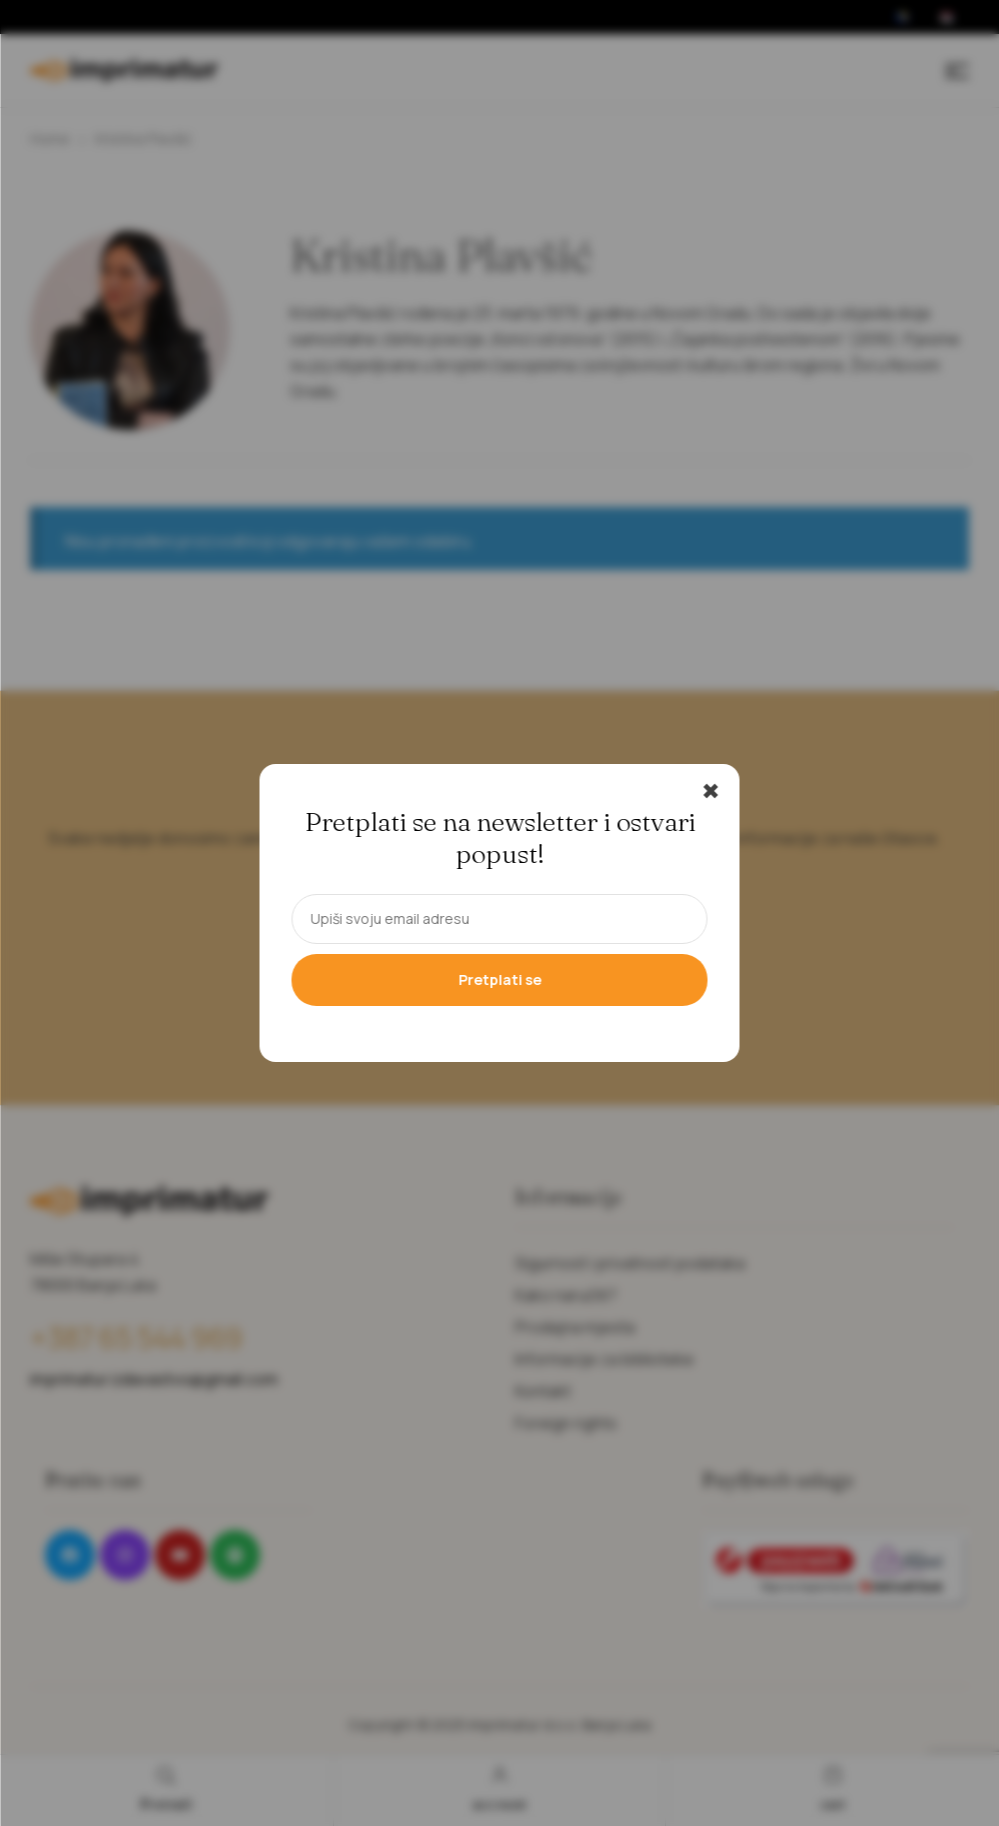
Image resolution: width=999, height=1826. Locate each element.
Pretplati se (499, 979)
